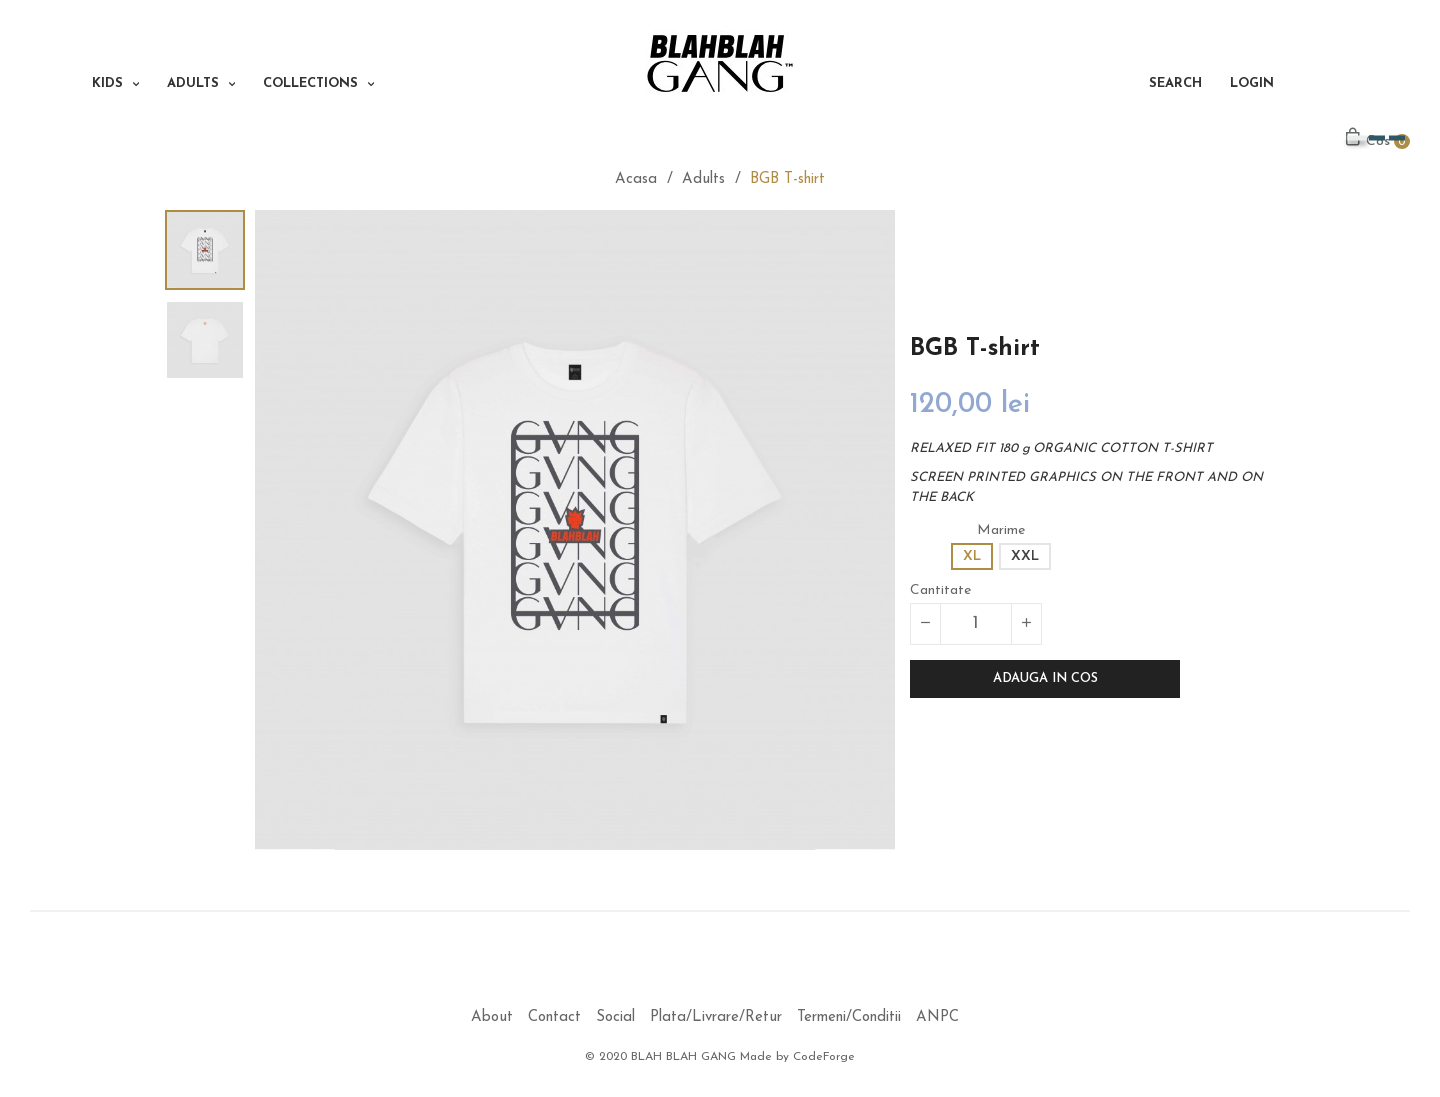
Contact (554, 1017)
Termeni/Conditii (849, 1017)
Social (615, 1017)
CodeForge (824, 1057)
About (492, 1017)
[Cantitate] (976, 624)
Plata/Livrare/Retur (716, 1017)
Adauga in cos (1045, 678)
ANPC (937, 1017)
